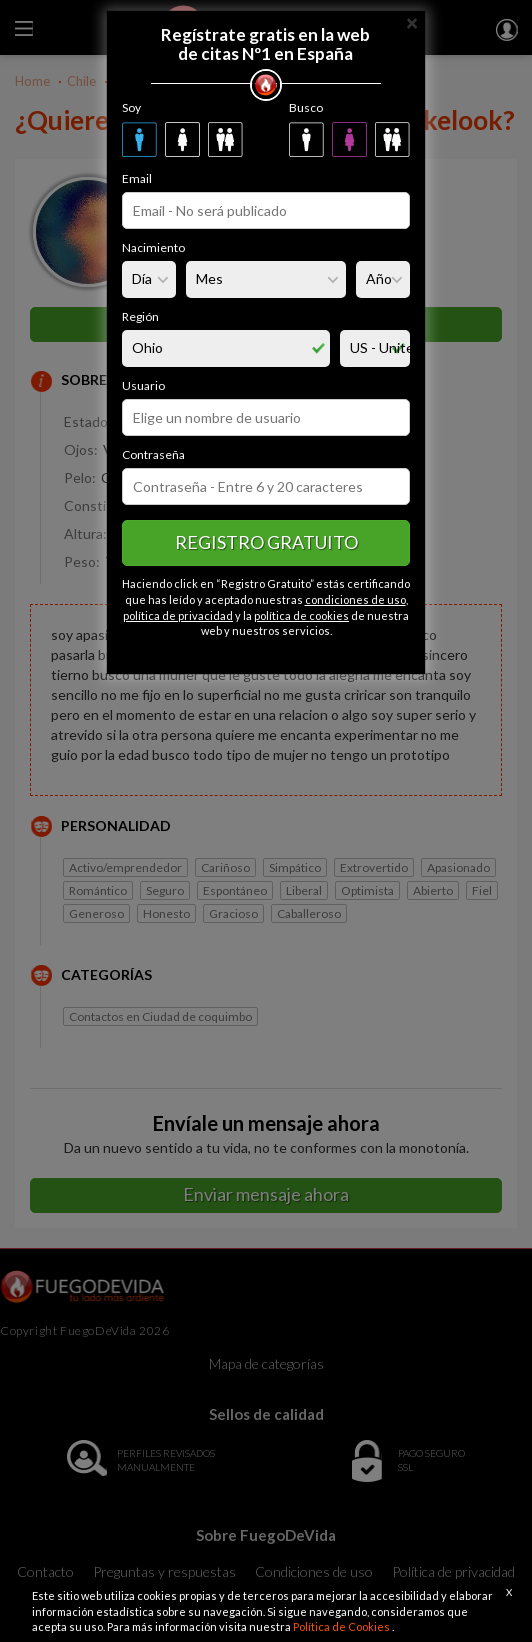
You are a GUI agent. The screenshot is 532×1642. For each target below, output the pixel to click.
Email (137, 178)
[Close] (412, 21)
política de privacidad (178, 615)
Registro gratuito (266, 542)
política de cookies (301, 615)
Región (140, 316)
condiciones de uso (355, 599)
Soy (131, 107)
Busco (306, 107)
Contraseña (153, 454)
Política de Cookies (342, 1626)
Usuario (143, 385)
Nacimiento (153, 247)
